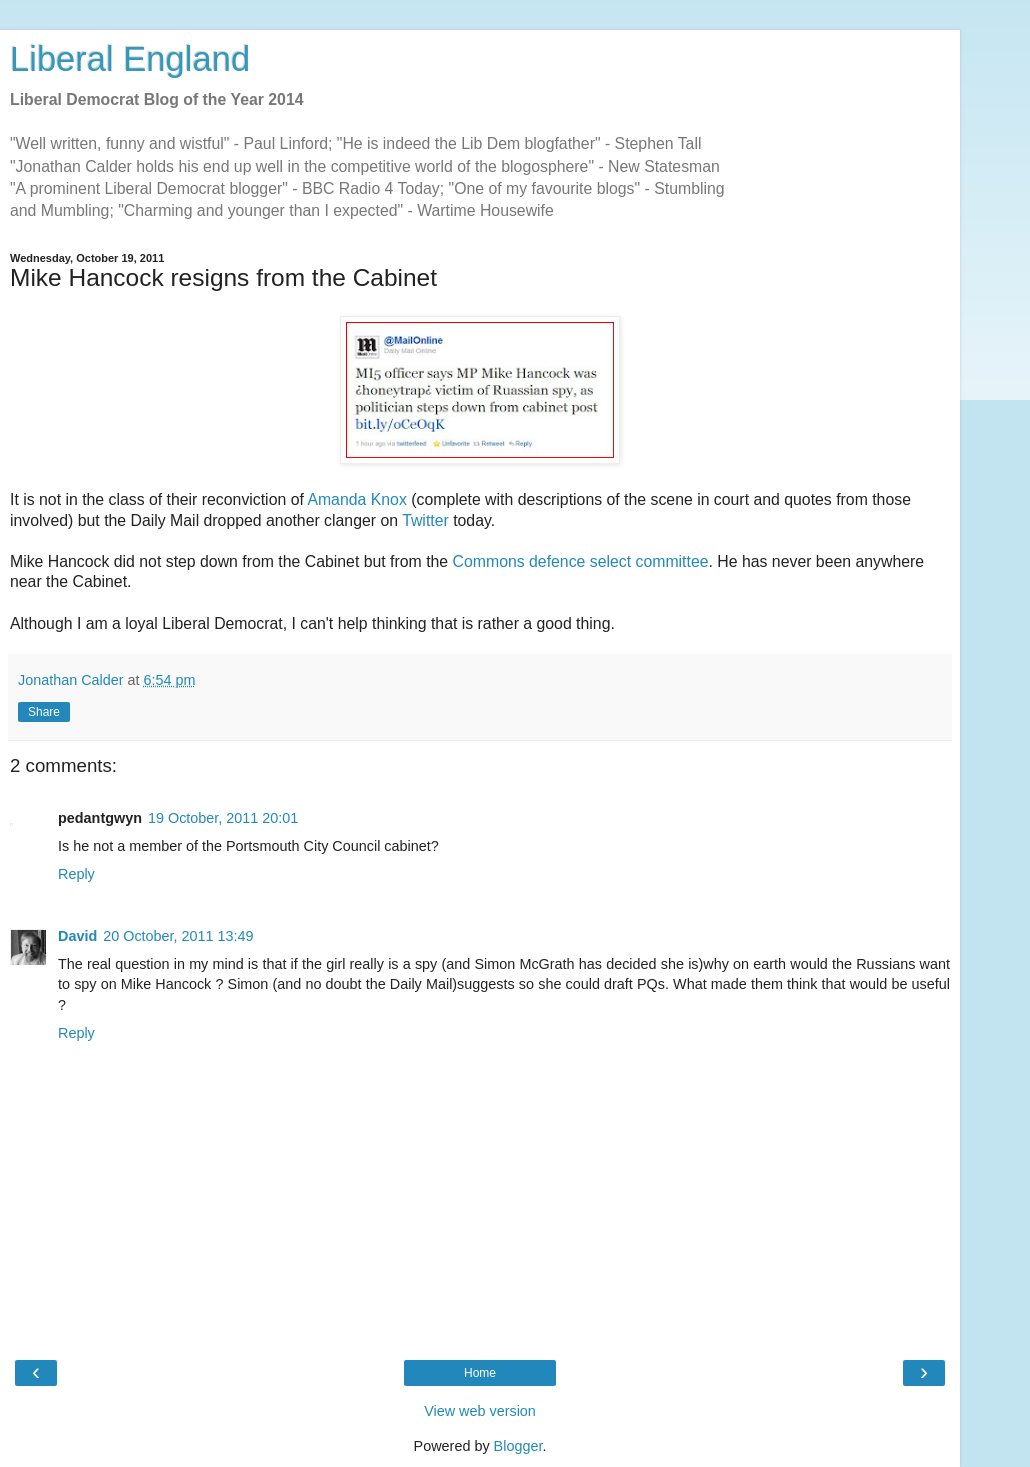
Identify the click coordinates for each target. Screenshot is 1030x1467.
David (77, 936)
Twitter (425, 520)
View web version (480, 1411)
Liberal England (130, 59)
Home (480, 1373)
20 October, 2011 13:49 (178, 936)
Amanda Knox (356, 499)
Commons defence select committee (581, 561)
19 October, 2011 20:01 (223, 818)
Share (44, 712)
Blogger (518, 1446)
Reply (76, 874)
